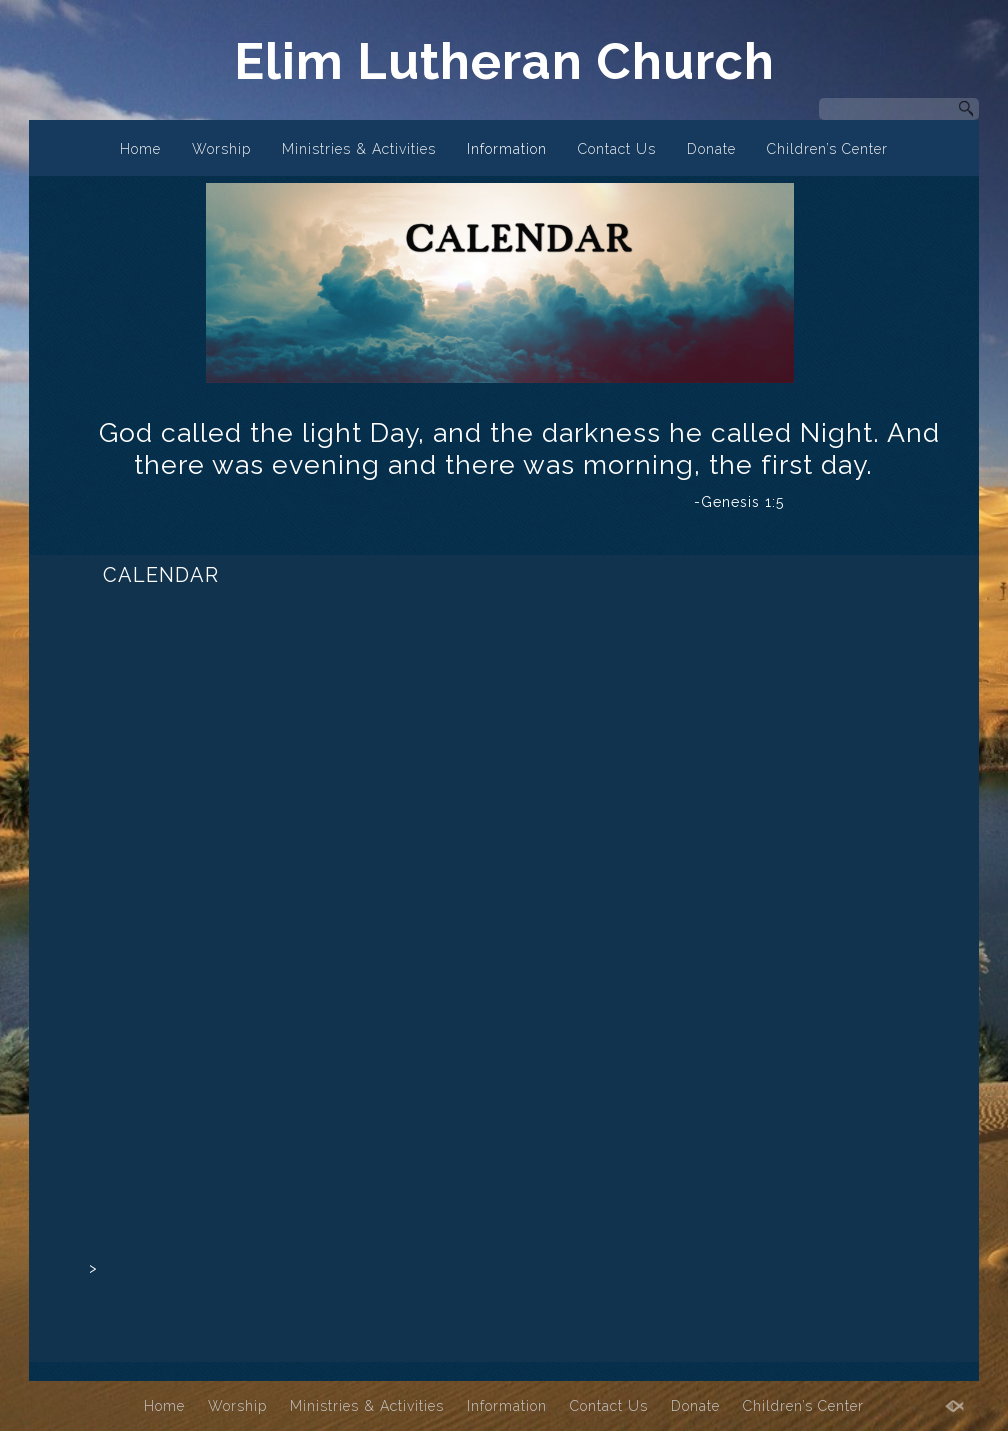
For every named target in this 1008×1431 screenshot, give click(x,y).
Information (507, 149)
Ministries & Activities (359, 149)
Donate (711, 149)
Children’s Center (827, 149)
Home (140, 149)
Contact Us (617, 149)
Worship (221, 149)
